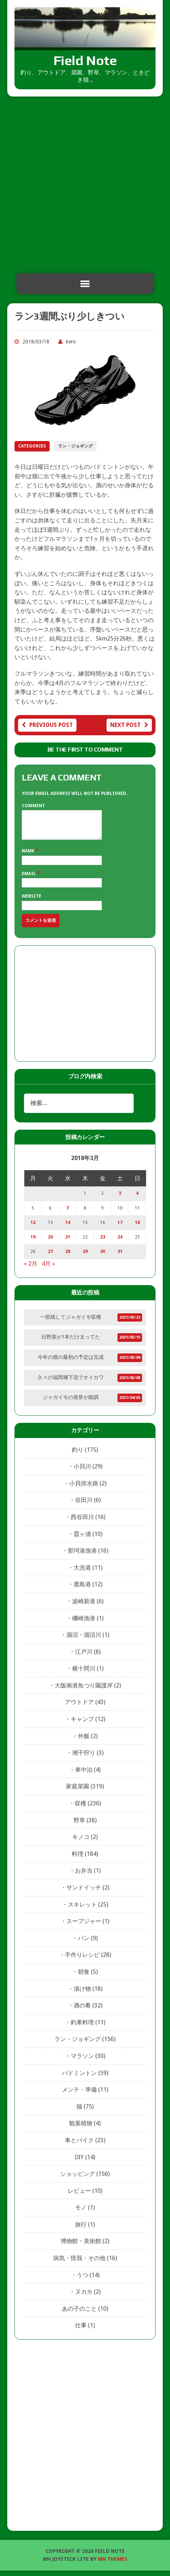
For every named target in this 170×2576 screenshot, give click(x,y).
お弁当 (83, 1876)
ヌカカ (83, 2297)
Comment (33, 805)
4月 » (48, 1269)
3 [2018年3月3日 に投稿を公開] (120, 1198)
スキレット (82, 1910)
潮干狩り (83, 1758)
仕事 (81, 2330)
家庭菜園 (77, 1791)
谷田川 (83, 1505)
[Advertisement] (85, 185)
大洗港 (82, 1573)
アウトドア (79, 1707)
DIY (79, 2162)
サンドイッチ (83, 1893)
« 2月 (30, 1269)
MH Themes (112, 2564)
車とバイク (79, 2145)
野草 (79, 1825)
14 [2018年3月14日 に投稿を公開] (67, 1228)
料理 (77, 1859)
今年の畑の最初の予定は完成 (71, 1362)
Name (29, 856)
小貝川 (82, 1471)
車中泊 (83, 1775)
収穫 (80, 1808)
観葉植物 (80, 2128)
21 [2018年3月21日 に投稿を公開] (67, 1242)
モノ (81, 2212)
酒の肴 (82, 2010)
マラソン (82, 2061)
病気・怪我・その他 (79, 2263)
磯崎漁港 (83, 1623)
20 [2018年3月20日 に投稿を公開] (50, 1242)
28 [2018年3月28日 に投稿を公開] (67, 1256)
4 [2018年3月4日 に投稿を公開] (137, 1198)
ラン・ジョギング (75, 446)
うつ (82, 2280)
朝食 (84, 1977)
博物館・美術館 (81, 2246)
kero (71, 342)
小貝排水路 (83, 1488)
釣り (77, 1455)
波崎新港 (83, 1606)
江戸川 (83, 1657)
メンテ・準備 (79, 2095)
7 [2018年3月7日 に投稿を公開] (67, 1213)
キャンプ (82, 1724)
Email (29, 879)
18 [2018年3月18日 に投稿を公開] (137, 1228)
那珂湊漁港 (82, 1556)
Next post (129, 725)
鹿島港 (82, 1589)
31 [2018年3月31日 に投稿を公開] (120, 1256)
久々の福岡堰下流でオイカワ (71, 1383)
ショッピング (77, 2179)
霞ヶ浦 (82, 1539)
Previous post (47, 725)
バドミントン (79, 2078)
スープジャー (83, 1926)
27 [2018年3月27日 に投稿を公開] (50, 1256)
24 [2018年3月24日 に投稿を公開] (120, 1242)
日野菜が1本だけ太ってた (70, 1342)
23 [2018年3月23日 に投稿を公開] (102, 1242)
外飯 (84, 1741)
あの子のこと (79, 2314)
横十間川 (83, 1673)
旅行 (81, 2229)
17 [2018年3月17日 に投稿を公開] (120, 1228)
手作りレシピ (82, 1960)
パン (84, 1943)
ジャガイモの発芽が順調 (71, 1402)
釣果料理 (82, 2027)
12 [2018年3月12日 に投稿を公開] (33, 1228)
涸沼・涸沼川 (83, 1640)
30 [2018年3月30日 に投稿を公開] (102, 1256)
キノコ (81, 1842)
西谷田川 (82, 1522)
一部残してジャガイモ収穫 (70, 1322)
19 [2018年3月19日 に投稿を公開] (33, 1242)
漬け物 (82, 1994)
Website (31, 901)
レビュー (79, 2196)
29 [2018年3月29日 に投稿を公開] (85, 1256)
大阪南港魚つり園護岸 (84, 1690)
